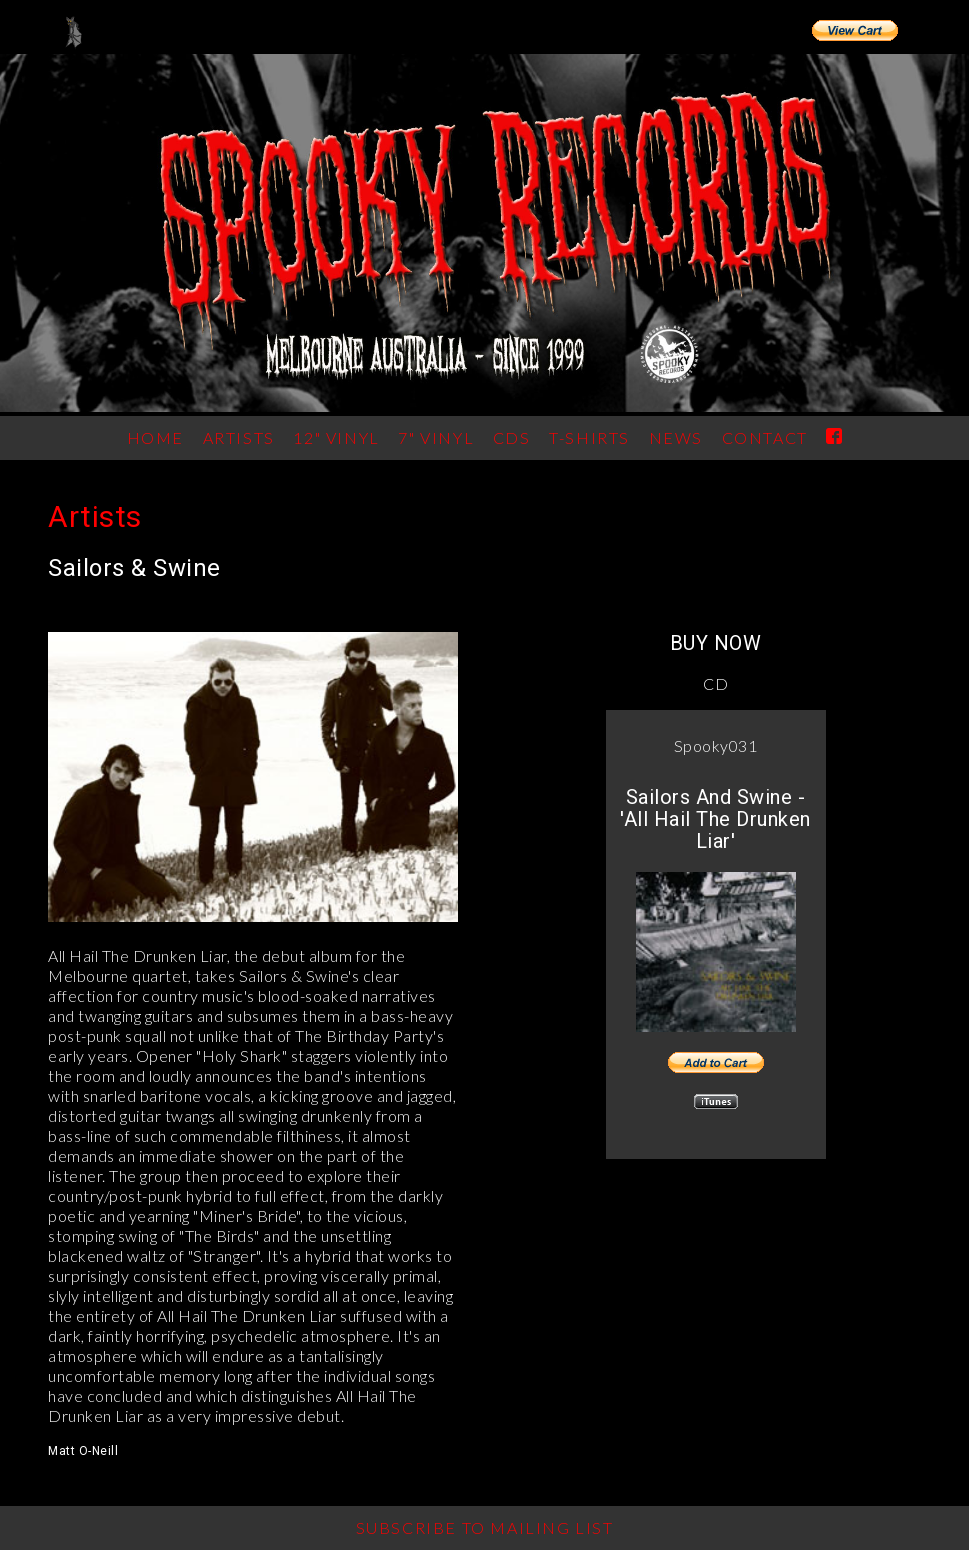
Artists (95, 516)
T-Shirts (589, 437)
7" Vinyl (436, 437)
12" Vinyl (336, 437)
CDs (512, 437)
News (676, 437)
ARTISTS (239, 437)
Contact (765, 437)
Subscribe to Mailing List (485, 1527)
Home (155, 437)
